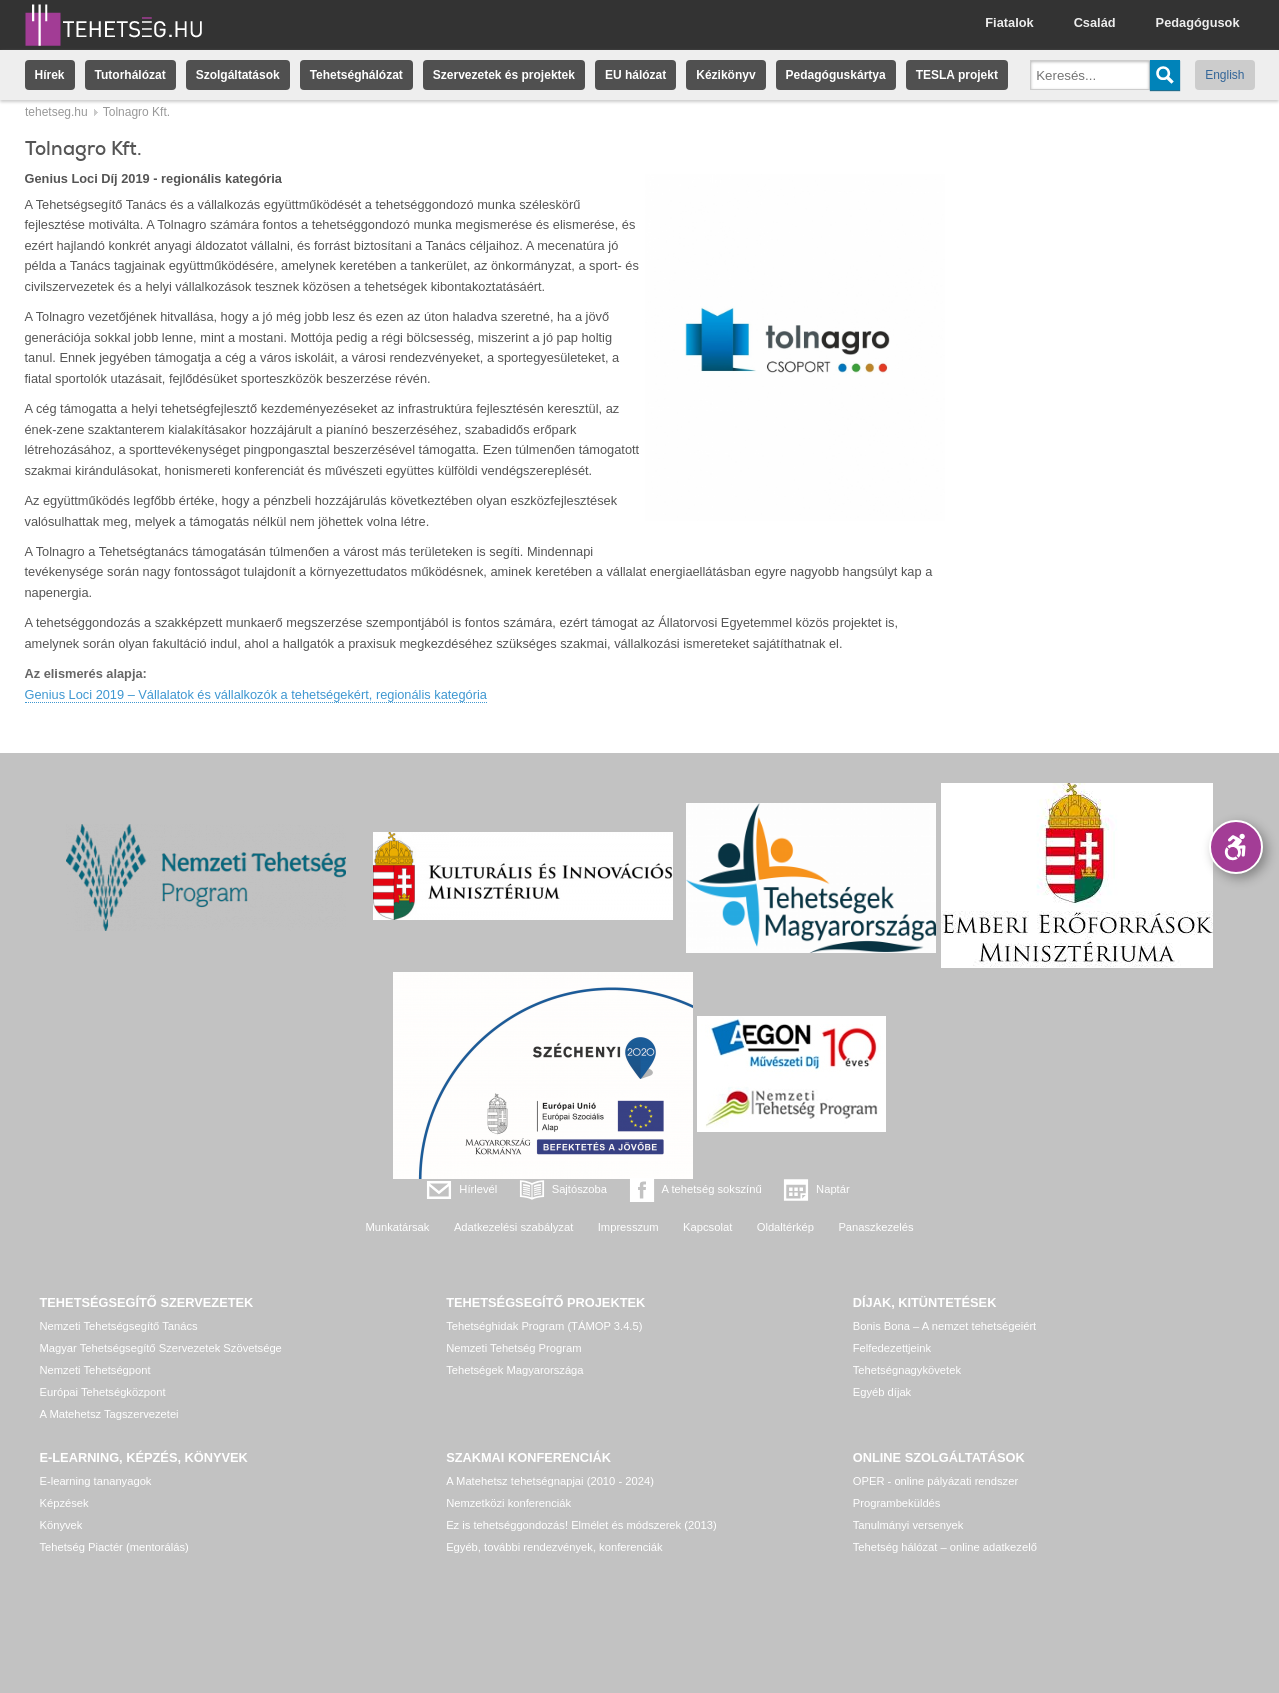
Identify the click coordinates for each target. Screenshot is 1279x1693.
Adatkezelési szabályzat (513, 1227)
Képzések (64, 1503)
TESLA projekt (957, 75)
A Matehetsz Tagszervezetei (109, 1414)
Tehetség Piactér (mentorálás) (114, 1547)
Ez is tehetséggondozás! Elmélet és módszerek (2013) (581, 1525)
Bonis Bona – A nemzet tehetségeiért (944, 1326)
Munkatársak (397, 1227)
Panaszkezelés (875, 1227)
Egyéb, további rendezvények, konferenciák (554, 1547)
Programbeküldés (897, 1503)
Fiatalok (1009, 22)
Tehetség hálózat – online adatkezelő (945, 1547)
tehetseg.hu (56, 112)
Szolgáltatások (238, 75)
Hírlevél (478, 1189)
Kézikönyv (725, 75)
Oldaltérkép (785, 1227)
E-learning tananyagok (96, 1481)
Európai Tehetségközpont (103, 1392)
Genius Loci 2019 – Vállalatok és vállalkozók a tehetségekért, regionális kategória (256, 694)
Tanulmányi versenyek (908, 1525)
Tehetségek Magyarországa (514, 1370)
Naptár (833, 1189)
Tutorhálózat (130, 75)
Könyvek (61, 1525)
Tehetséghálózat (356, 75)
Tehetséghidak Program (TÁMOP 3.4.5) (544, 1326)
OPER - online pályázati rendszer (935, 1481)
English (1224, 75)
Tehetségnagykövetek (907, 1370)
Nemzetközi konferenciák (508, 1503)
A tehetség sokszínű (712, 1189)
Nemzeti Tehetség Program (513, 1348)
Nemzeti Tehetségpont (95, 1370)
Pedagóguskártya (836, 75)
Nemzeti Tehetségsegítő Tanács (119, 1326)
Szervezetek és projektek (504, 75)
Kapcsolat (707, 1227)
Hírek (50, 75)
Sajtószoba (579, 1189)
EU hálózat (635, 75)
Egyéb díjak (882, 1392)
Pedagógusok (1198, 22)
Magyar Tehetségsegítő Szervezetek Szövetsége (161, 1348)
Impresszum (628, 1227)
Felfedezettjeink (892, 1348)
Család (1095, 22)
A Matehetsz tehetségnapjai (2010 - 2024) (550, 1481)
